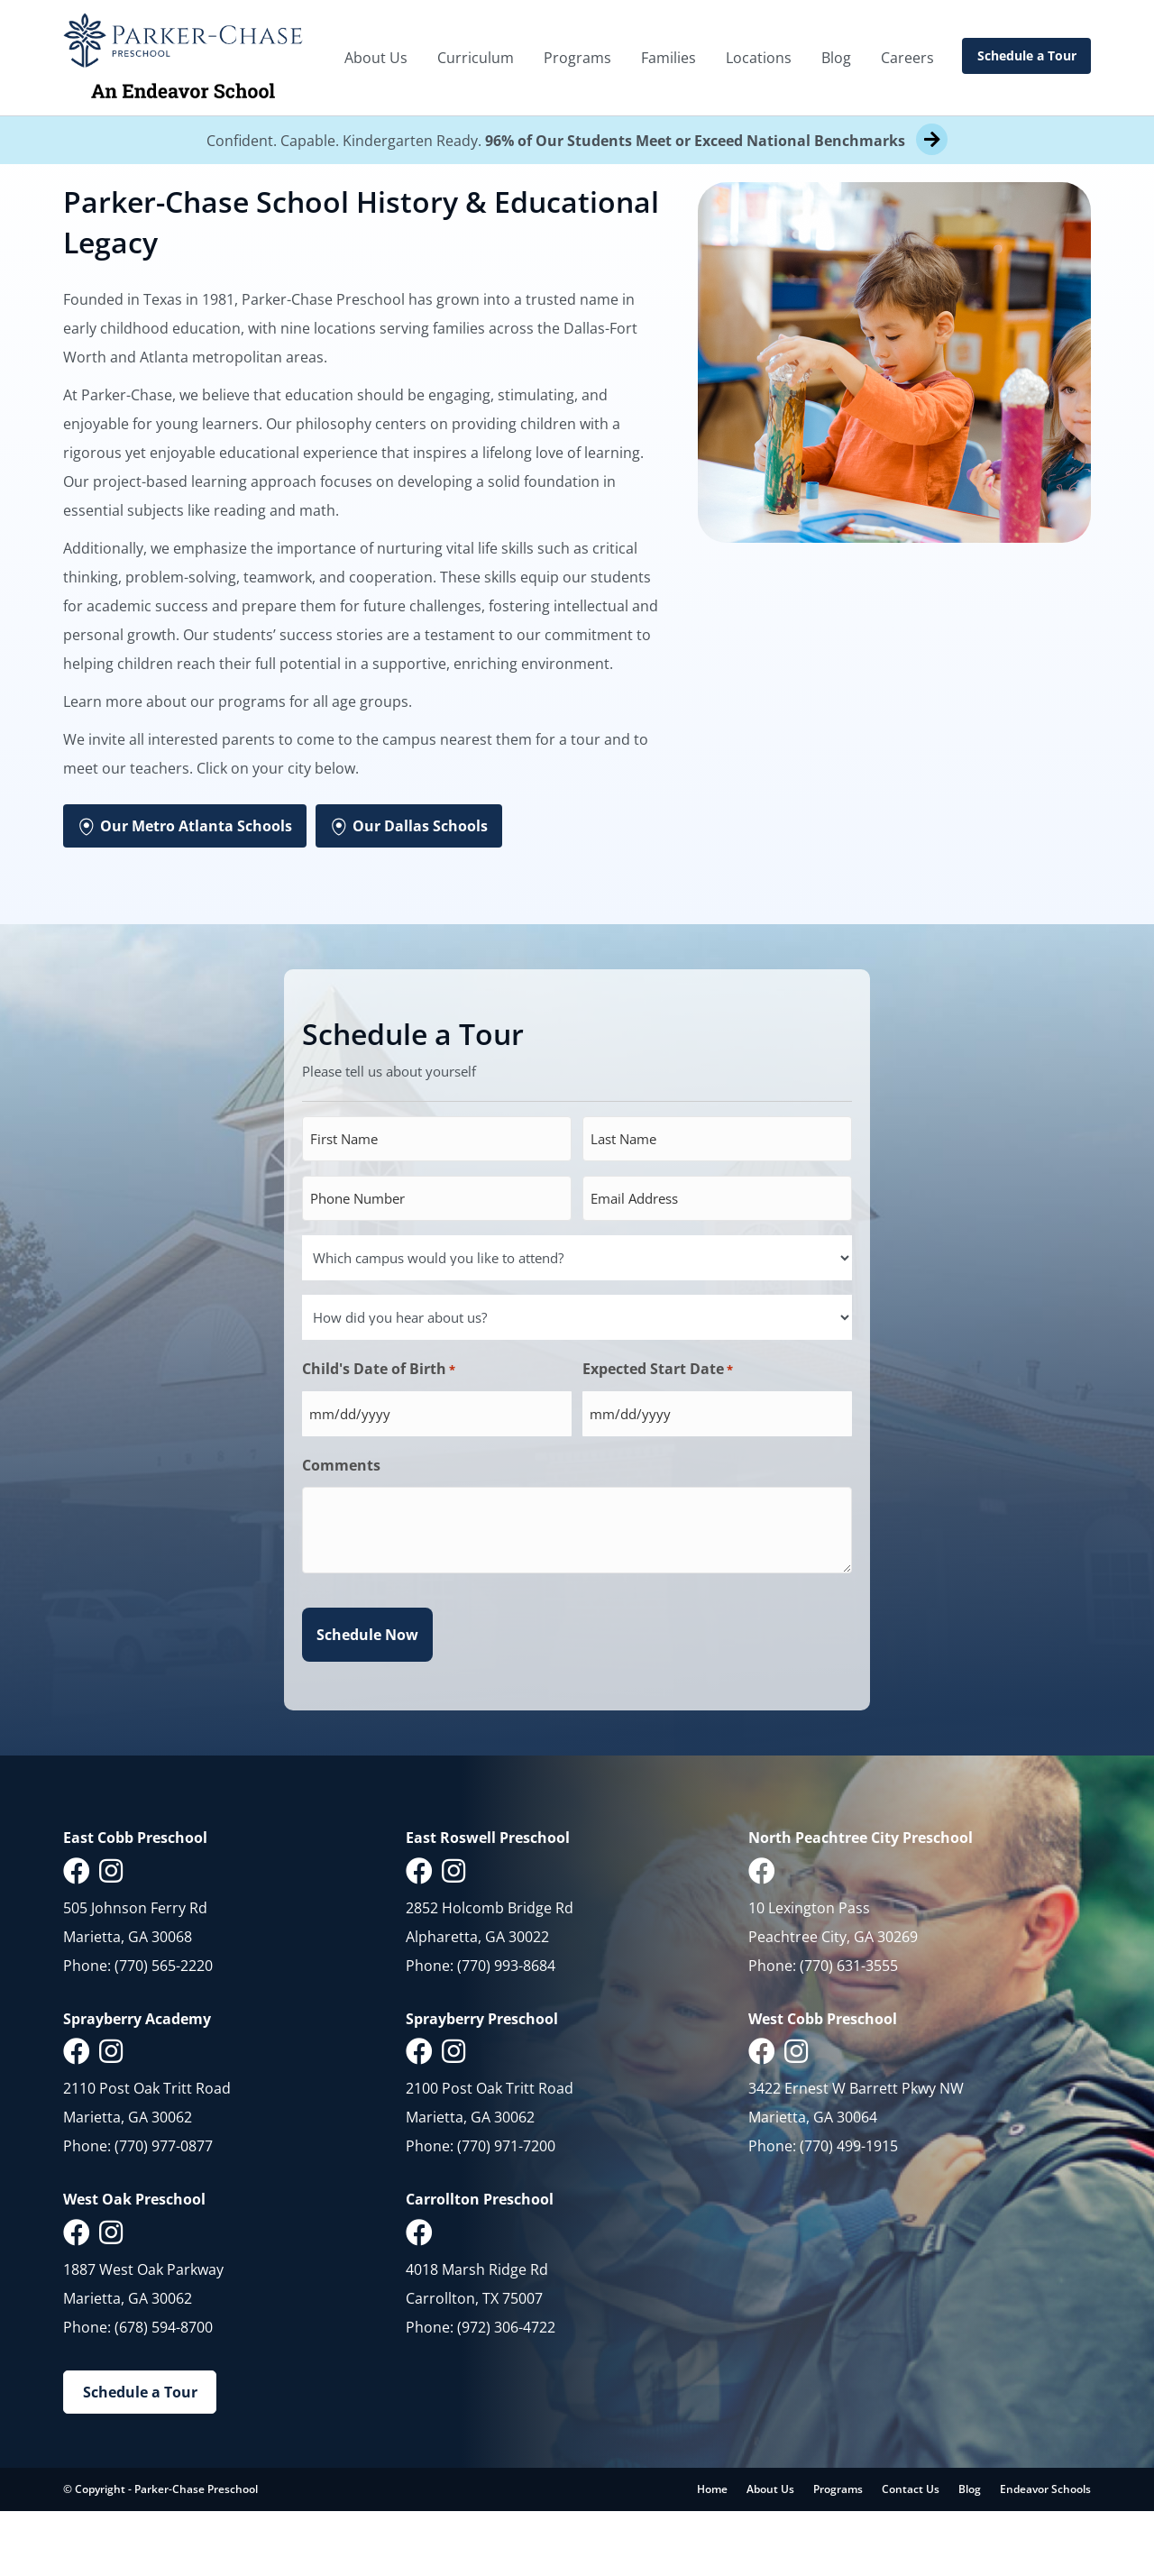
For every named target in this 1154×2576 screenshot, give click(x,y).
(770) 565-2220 (163, 2030)
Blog (836, 58)
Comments (341, 1530)
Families (668, 58)
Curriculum (475, 58)
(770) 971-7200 (506, 2211)
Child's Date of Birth (378, 1434)
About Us (376, 58)
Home (712, 2554)
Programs (577, 58)
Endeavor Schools (1045, 2554)
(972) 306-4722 (506, 2392)
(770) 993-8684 (506, 2030)
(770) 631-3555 (849, 2030)
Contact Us (910, 2554)
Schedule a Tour (1026, 55)
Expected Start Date (657, 1434)
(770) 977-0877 (163, 2211)
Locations (759, 58)
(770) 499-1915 (849, 2211)
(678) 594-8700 (163, 2392)
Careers (907, 58)
